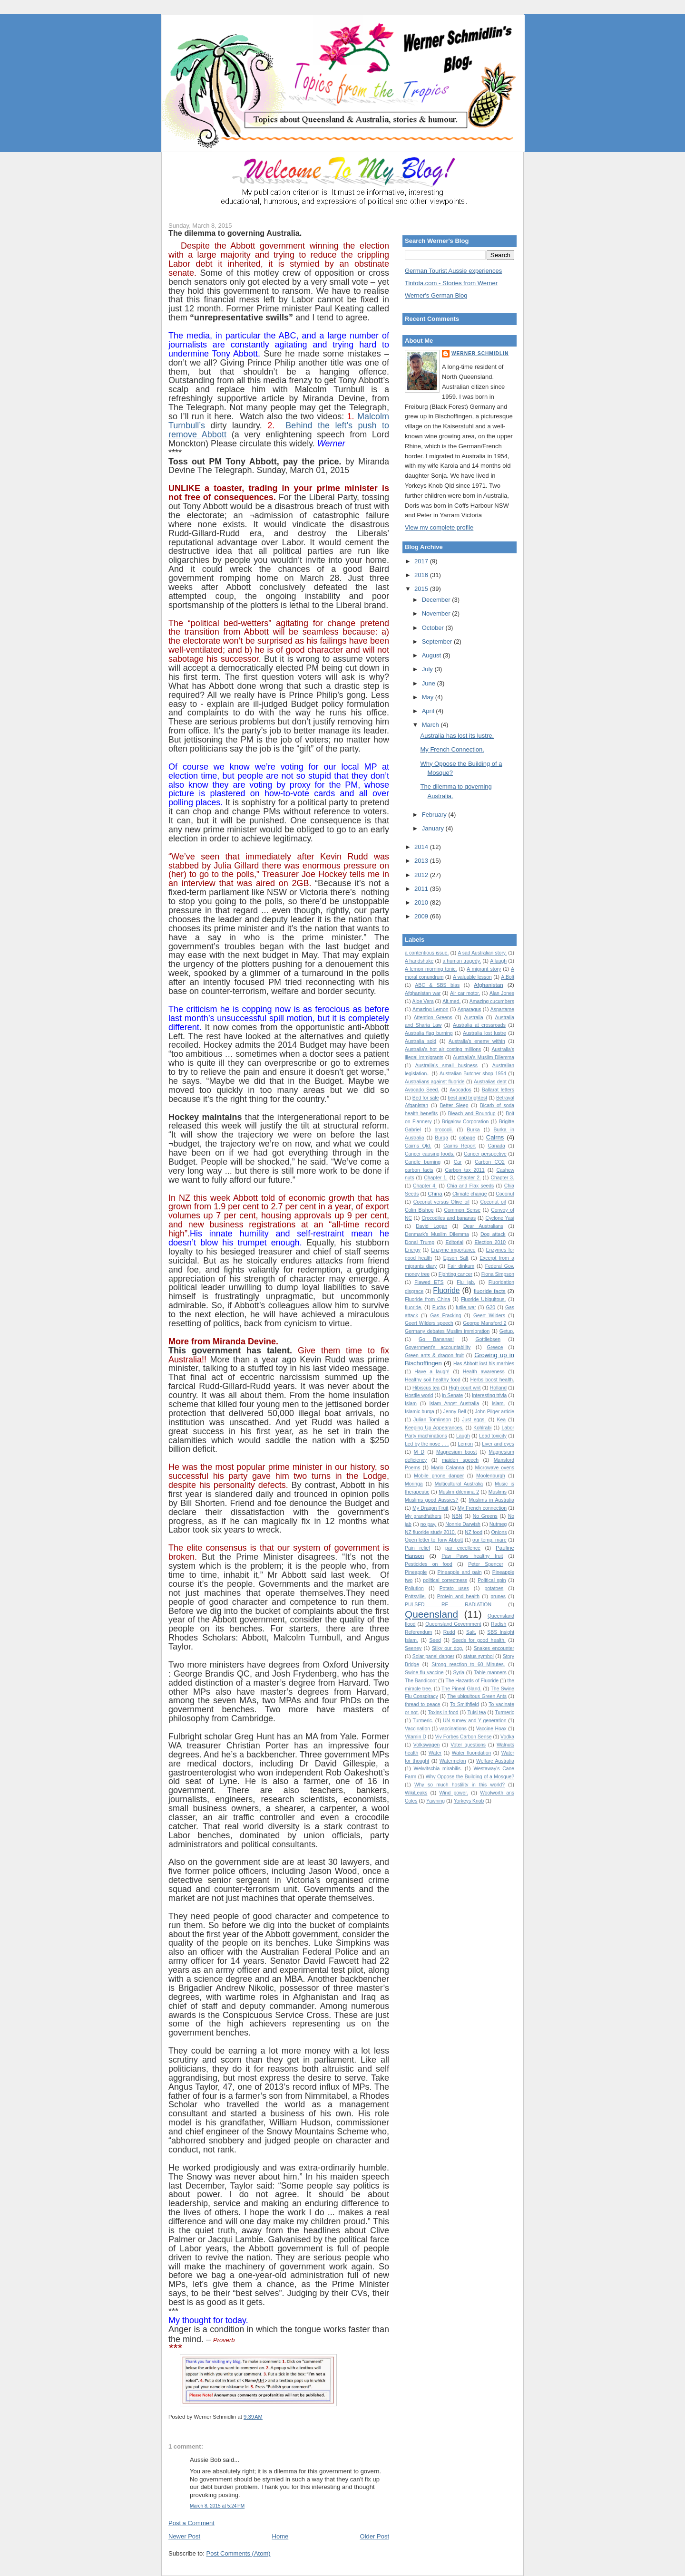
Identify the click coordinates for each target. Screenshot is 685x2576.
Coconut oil (493, 1202)
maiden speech (460, 1460)
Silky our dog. (447, 1648)
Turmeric (504, 1712)
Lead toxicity (493, 1435)
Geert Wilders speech (429, 1323)
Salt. (471, 1632)
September (438, 641)
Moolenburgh (490, 1475)
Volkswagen (426, 1744)
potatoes (493, 1588)
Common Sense (462, 1210)
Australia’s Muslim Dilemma (483, 1057)
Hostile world (419, 1395)
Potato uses (454, 1588)
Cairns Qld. (418, 1145)
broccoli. (444, 1129)
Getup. (506, 1331)
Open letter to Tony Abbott (434, 1540)
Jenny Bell (454, 1411)
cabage (467, 1137)
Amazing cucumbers (492, 1001)
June (429, 683)
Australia (473, 1017)
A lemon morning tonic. (431, 969)
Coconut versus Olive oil (441, 1202)
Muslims (498, 1492)
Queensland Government (453, 1624)
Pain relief (417, 1548)
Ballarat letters (498, 1089)
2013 (422, 860)
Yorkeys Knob (469, 1801)
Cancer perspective (485, 1154)
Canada (496, 1145)
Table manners (490, 1672)
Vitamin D (415, 1736)
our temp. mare (489, 1540)
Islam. (498, 1403)
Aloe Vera (423, 1001)
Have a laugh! (432, 1371)
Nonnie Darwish (462, 1524)
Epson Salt (456, 1258)
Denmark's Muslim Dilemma (437, 1234)
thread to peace (422, 1704)
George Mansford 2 (484, 1323)
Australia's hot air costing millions (443, 1049)
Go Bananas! (436, 1339)
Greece (495, 1347)
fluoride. (413, 1307)
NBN (457, 1516)
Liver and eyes (498, 1444)
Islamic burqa (419, 1411)
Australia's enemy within (477, 1041)
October (434, 627)
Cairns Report (459, 1145)
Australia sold (420, 1041)
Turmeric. (422, 1720)
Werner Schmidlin (480, 353)
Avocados (460, 1089)
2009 (422, 916)
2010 (422, 902)
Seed (434, 1640)
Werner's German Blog (436, 295)
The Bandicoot (421, 1680)
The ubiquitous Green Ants (477, 1696)
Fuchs (439, 1307)
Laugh (463, 1435)
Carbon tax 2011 (465, 1170)
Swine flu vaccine (424, 1672)
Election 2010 (490, 1242)
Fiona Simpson (497, 1274)
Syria (458, 1672)
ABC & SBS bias (437, 985)
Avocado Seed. (422, 1089)
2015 (422, 588)
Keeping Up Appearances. (434, 1427)
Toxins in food (443, 1712)
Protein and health (458, 1596)
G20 (491, 1307)
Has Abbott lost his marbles (483, 1363)
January (434, 828)
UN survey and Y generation (475, 1720)
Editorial (454, 1242)
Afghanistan (488, 985)
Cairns (495, 1137)
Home (280, 2536)
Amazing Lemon (430, 1009)
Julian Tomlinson (432, 1419)
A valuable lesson (472, 977)
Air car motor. (465, 993)
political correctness (445, 1580)
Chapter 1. (436, 1177)
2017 (422, 561)
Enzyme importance (453, 1250)
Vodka (507, 1736)
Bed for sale (425, 1097)
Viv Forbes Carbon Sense (463, 1736)
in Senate (452, 1395)
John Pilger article (494, 1411)
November (437, 613)
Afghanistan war (422, 993)
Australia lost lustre (484, 1033)
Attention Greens (433, 1017)
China (435, 1193)
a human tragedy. (461, 961)
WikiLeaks (416, 1792)
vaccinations (453, 1728)
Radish (498, 1624)
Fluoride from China (427, 1299)
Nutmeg (498, 1524)
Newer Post (184, 2536)
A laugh (498, 961)
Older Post (374, 2536)
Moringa (414, 1483)
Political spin (492, 1580)
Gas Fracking (445, 1315)
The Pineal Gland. (461, 1688)
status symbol (478, 1656)
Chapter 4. (425, 1185)
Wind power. (454, 1792)
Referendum (418, 1632)
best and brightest (467, 1097)
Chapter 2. (469, 1177)
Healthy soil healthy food (432, 1379)
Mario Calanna (447, 1467)
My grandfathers (423, 1516)
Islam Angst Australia (454, 1403)
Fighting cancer (455, 1274)
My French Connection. (452, 749)
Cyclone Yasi (499, 1218)
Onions (499, 1532)
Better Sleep (454, 1105)
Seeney (413, 1648)
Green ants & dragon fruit (434, 1355)
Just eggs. (474, 1419)
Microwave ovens (494, 1467)
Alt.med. (451, 1001)
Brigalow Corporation (465, 1121)
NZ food (473, 1532)
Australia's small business (446, 1065)
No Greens (485, 1516)
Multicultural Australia (459, 1483)
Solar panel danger (433, 1656)
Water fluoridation (471, 1753)
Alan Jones (501, 993)
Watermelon (453, 1761)
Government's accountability (437, 1347)
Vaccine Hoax (491, 1728)
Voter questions (468, 1744)
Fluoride (446, 1290)
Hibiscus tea (426, 1387)
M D (419, 1452)
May (428, 697)
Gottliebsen (487, 1339)
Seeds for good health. (478, 1640)
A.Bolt (507, 977)
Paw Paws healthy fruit (472, 1556)
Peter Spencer (485, 1564)
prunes (498, 1596)
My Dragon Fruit (430, 1508)
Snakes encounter (494, 1648)
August (432, 655)
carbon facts (419, 1170)
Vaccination (417, 1728)
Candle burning (422, 1162)
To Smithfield (464, 1704)
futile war (466, 1307)
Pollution (414, 1588)
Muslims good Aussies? (431, 1500)
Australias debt (490, 1081)
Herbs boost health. (492, 1379)
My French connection (482, 1508)
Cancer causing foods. (429, 1154)
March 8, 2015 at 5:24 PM (217, 2505)
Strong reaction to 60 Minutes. (468, 1664)
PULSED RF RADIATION (448, 1604)
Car (458, 1162)
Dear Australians (483, 1226)
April (429, 710)
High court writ (464, 1387)
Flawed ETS (428, 1282)
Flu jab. (466, 1282)
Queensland (431, 1614)
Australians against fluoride (435, 1081)
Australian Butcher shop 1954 (473, 1073)
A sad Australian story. (482, 952)
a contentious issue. (427, 952)
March (431, 724)
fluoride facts (490, 1291)
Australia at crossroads (479, 1025)
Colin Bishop (419, 1210)
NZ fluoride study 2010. (430, 1532)
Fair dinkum (461, 1266)
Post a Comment (191, 2523)
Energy (413, 1250)
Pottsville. (415, 1596)
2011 (422, 888)
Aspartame (502, 1009)
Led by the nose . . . (427, 1444)
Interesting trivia (489, 1395)
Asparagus (469, 1009)
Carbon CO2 (490, 1162)
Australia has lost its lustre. (457, 735)
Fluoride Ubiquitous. (483, 1299)
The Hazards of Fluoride (472, 1680)
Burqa (441, 1137)
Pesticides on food (428, 1564)
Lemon (465, 1444)
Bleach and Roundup (472, 1113)
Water (435, 1753)
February (435, 814)
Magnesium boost (456, 1452)
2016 (422, 575)
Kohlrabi (482, 1427)
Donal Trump (419, 1242)
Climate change (469, 1193)
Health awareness (484, 1371)
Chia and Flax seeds (470, 1185)
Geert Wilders (489, 1315)
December (437, 599)
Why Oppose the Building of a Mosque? (470, 1776)
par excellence (462, 1548)
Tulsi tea (476, 1712)
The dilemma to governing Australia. (235, 233)
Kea (501, 1419)
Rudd (449, 1632)
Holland (498, 1387)
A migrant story (484, 969)
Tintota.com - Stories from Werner (451, 283)
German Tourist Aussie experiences (453, 270)
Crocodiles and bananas (448, 1218)
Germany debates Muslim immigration (447, 1331)
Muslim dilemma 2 (459, 1492)
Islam (411, 1403)
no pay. (429, 1524)
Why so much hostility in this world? (459, 1784)
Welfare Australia (495, 1761)
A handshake (419, 961)
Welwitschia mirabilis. (438, 1768)
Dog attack (493, 1234)
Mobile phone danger (439, 1475)
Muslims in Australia (492, 1500)
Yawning (435, 1801)
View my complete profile (439, 527)
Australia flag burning (429, 1033)
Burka (473, 1129)
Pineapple (416, 1572)
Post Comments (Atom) (238, 2553)
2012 (422, 874)
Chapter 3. (502, 1177)
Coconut (505, 1193)
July (428, 669)
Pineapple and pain (460, 1572)
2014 (422, 846)
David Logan (431, 1226)
